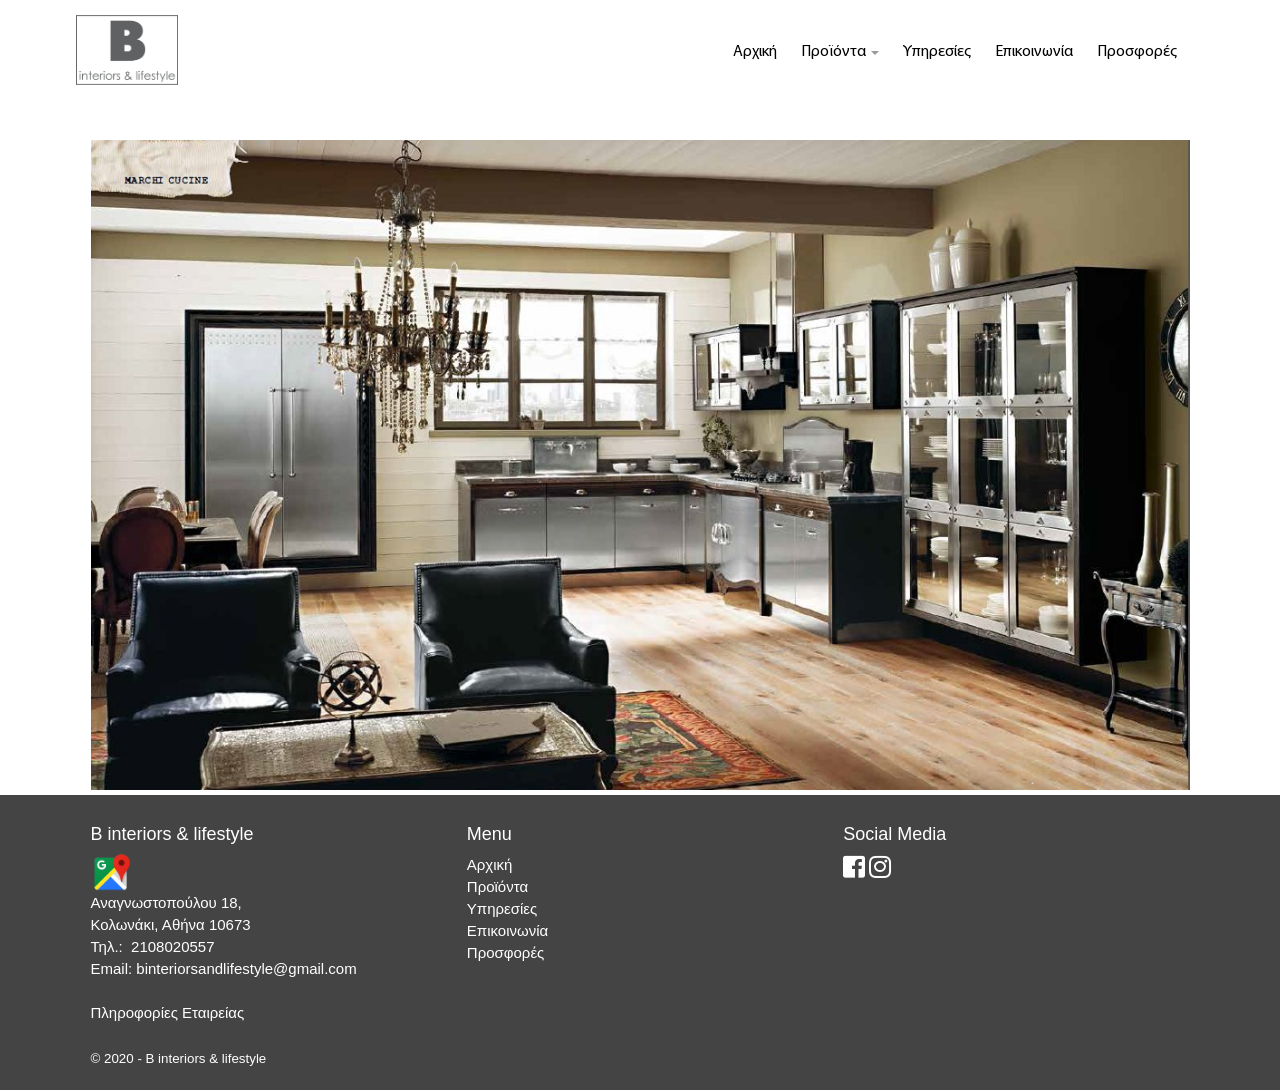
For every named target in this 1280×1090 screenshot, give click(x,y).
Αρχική (755, 52)
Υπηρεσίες (937, 52)
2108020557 (172, 946)
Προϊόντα (840, 52)
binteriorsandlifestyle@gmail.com (246, 968)
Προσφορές (1137, 52)
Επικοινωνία (1034, 52)
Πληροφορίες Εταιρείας (168, 1012)
